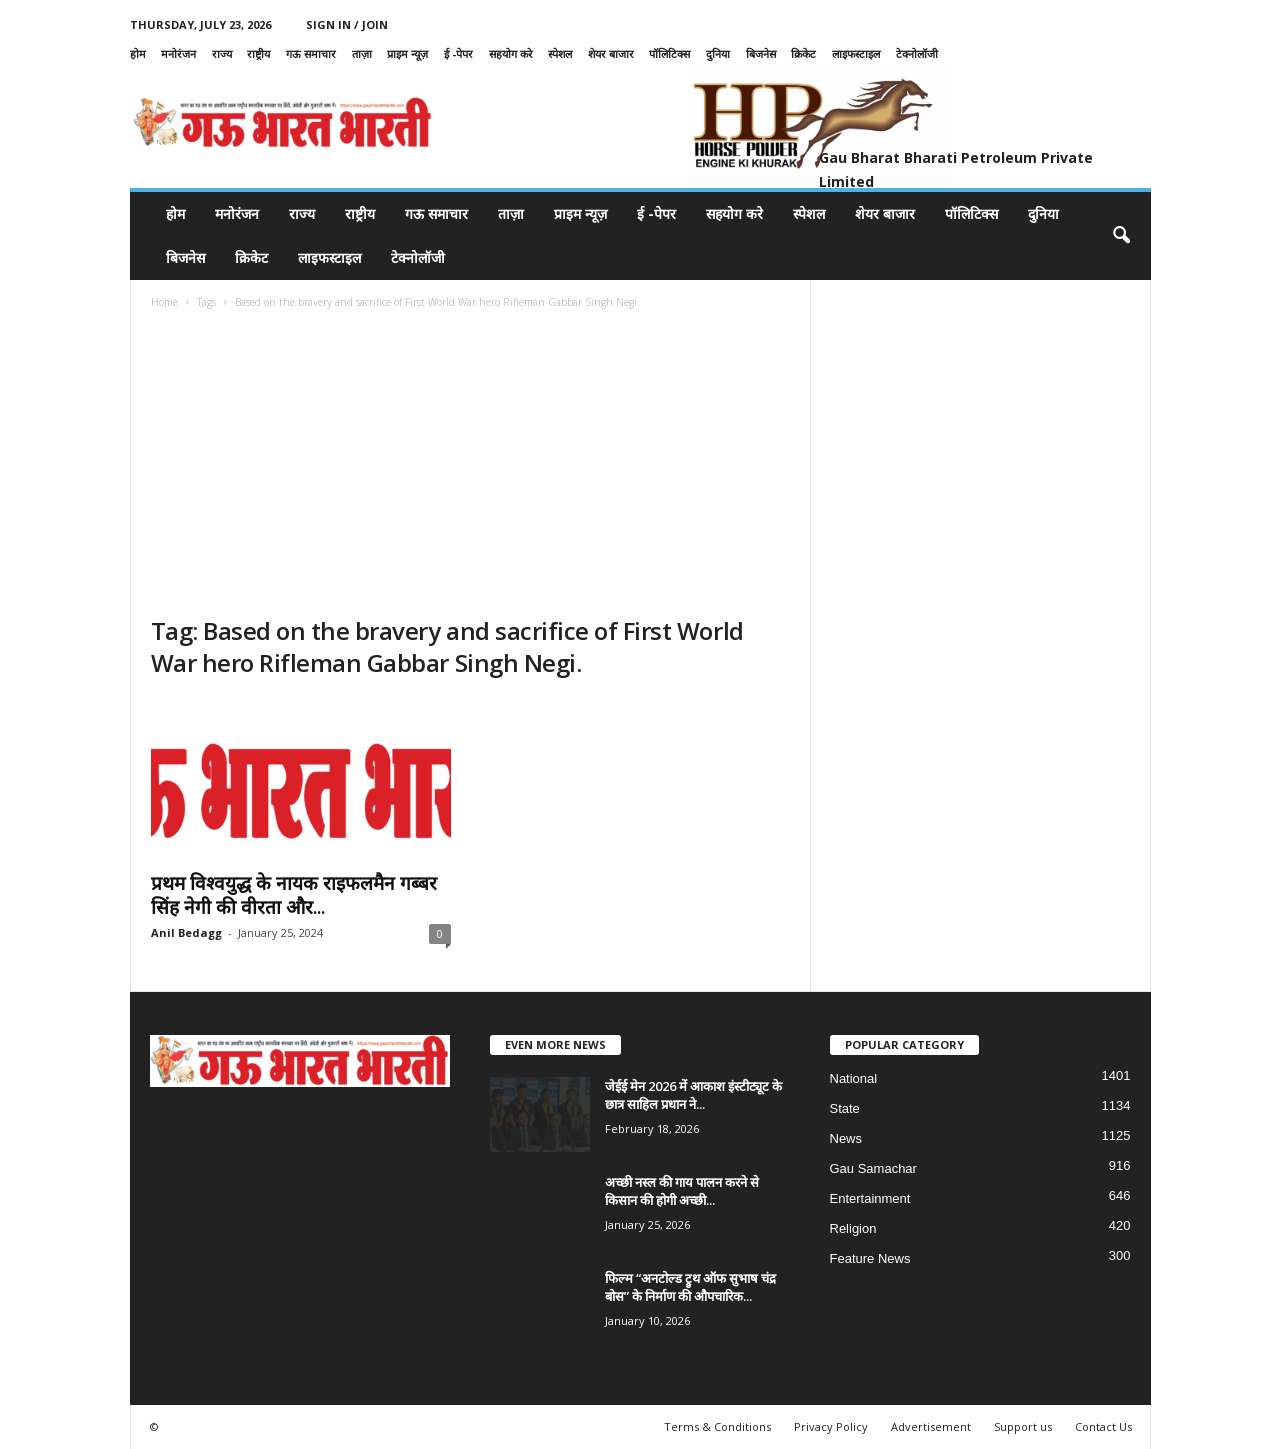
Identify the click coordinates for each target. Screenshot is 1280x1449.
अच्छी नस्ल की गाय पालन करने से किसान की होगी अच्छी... (682, 1191)
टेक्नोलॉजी (917, 53)
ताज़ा (362, 53)
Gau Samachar (873, 1168)
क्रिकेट (803, 53)
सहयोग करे (511, 53)
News (846, 1138)
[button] (1121, 236)
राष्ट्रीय (258, 53)
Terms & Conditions (717, 1426)
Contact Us (1103, 1426)
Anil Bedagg (186, 932)
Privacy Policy (831, 1426)
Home (164, 302)
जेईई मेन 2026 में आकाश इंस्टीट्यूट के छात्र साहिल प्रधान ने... (693, 1095)
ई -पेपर (458, 53)
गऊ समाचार (311, 53)
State (845, 1108)
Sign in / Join (347, 24)
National (854, 1078)
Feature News (870, 1258)
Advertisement (931, 1426)
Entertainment (870, 1198)
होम (138, 53)
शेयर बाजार (611, 53)
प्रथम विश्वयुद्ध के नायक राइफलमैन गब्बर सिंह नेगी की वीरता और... (294, 895)
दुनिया (718, 53)
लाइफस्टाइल (856, 53)
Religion (853, 1228)
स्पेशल (560, 53)
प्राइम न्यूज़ (407, 53)
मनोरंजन (178, 53)
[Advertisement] (471, 465)
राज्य (222, 53)
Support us (1023, 1426)
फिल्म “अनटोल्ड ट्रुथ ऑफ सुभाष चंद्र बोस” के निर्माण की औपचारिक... (690, 1287)
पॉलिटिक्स (669, 53)
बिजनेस (761, 53)
